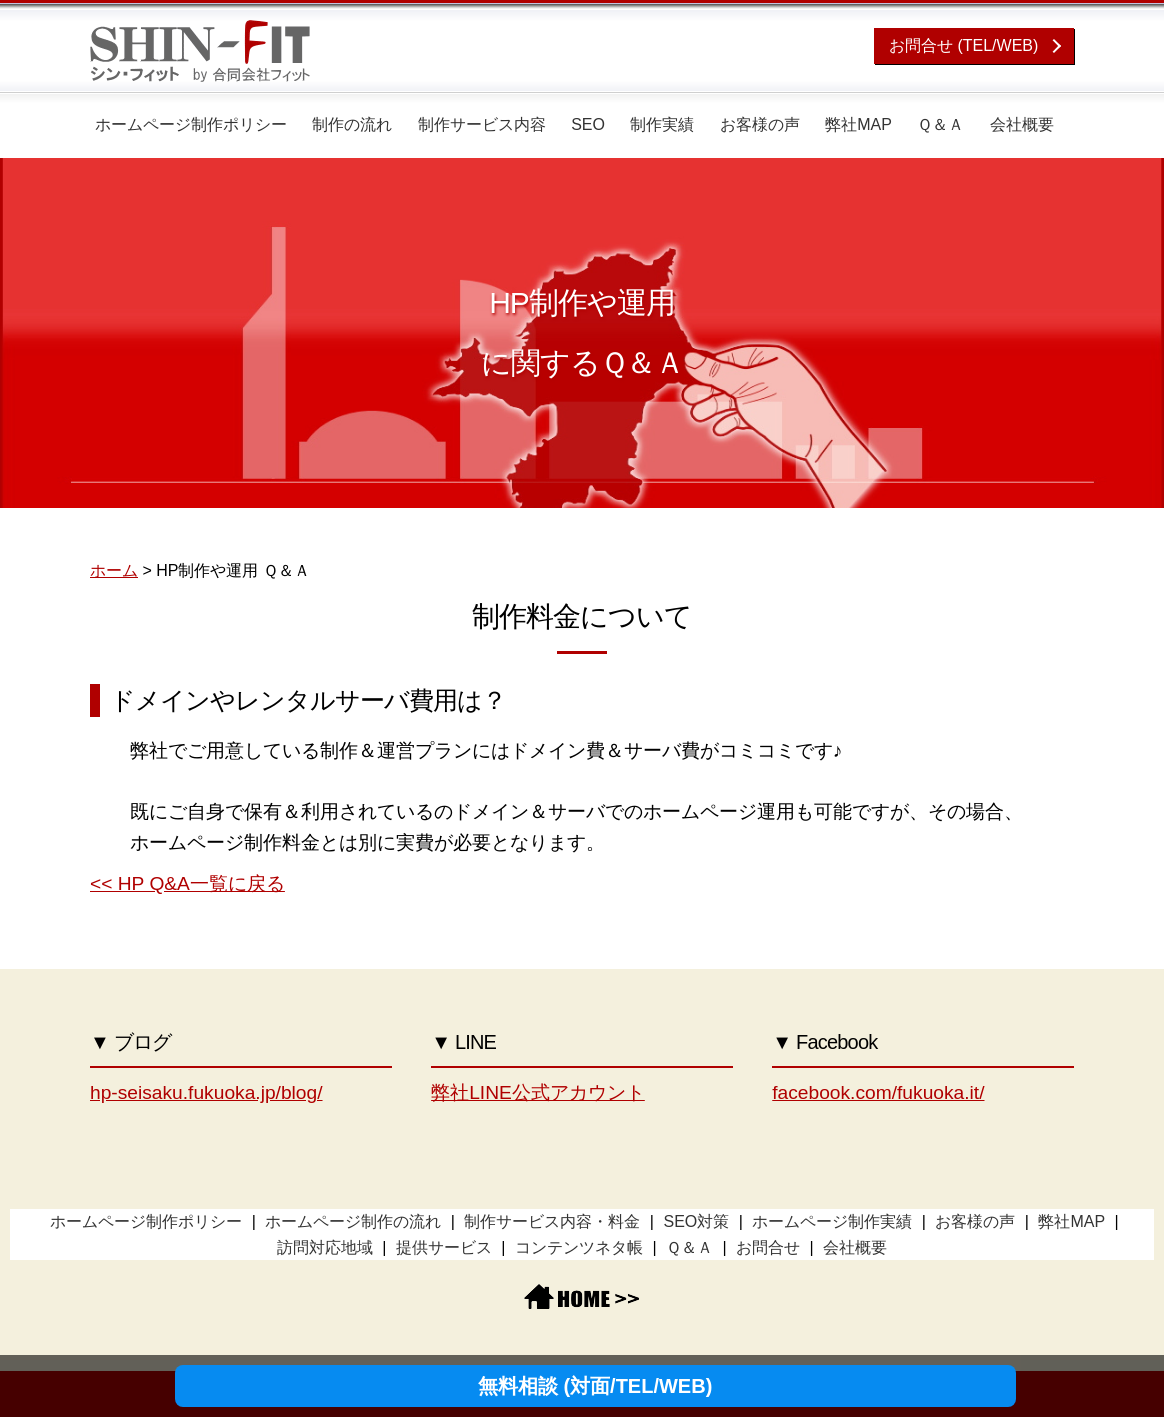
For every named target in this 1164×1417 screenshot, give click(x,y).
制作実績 (662, 124)
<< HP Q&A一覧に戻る (187, 883)
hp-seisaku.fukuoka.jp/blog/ (206, 1092)
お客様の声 (760, 124)
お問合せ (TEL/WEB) (963, 45)
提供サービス (444, 1247)
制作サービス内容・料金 (552, 1221)
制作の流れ (352, 124)
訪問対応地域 (325, 1247)
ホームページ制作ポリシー (191, 124)
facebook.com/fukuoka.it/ (878, 1092)
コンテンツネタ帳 (579, 1247)
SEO (588, 124)
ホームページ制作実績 (832, 1221)
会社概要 (1022, 124)
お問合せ (768, 1247)
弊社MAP (858, 124)
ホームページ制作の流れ (353, 1221)
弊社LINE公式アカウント (538, 1092)
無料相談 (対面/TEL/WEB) (595, 1386)
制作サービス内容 (482, 124)
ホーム (114, 570)
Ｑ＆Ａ (940, 124)
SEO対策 (696, 1221)
